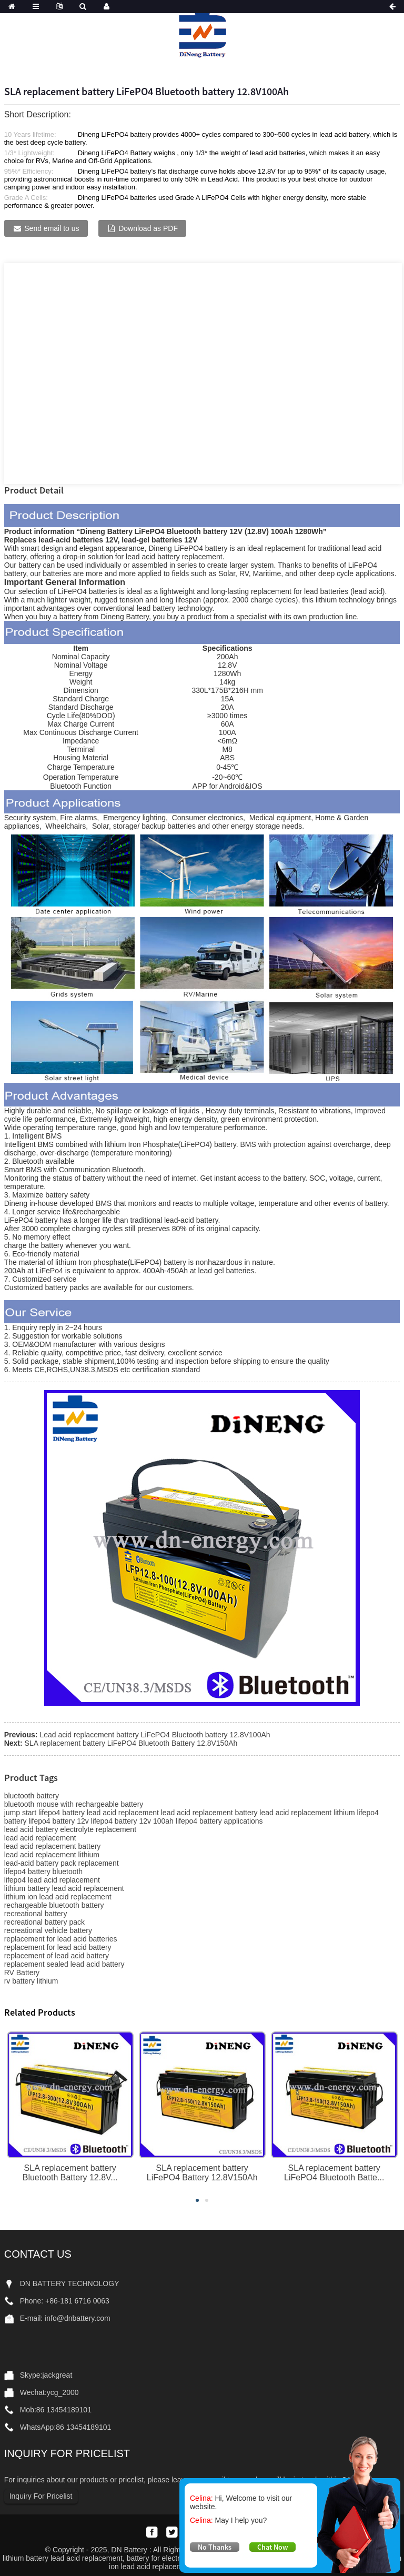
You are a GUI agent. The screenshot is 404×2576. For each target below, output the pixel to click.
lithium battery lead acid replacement (64, 1888)
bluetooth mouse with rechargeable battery (74, 1804)
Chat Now (272, 2547)
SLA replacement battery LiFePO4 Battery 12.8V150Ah (202, 2173)
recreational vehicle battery (48, 1930)
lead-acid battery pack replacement (61, 1863)
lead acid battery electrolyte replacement (70, 1829)
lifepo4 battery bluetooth (43, 1871)
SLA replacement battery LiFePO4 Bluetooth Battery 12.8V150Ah (131, 1743)
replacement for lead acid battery (58, 1947)
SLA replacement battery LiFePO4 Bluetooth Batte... (334, 2173)
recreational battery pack (44, 1922)
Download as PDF (148, 228)
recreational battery (35, 1913)
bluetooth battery (31, 1796)
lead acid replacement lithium (51, 1854)
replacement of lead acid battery (56, 1955)
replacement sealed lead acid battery (64, 1964)
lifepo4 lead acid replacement (52, 1880)
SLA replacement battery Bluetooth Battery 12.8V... (70, 2173)
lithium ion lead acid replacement (58, 1897)
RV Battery (21, 1972)
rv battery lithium (31, 1981)
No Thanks (214, 2547)
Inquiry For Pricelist (41, 2496)
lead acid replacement (40, 1838)
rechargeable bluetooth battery (54, 1905)
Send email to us (51, 228)
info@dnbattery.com (77, 2318)
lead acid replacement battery (52, 1846)
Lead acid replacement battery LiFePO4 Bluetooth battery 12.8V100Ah (154, 1734)
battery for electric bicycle (168, 2558)
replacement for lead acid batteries (60, 1939)
